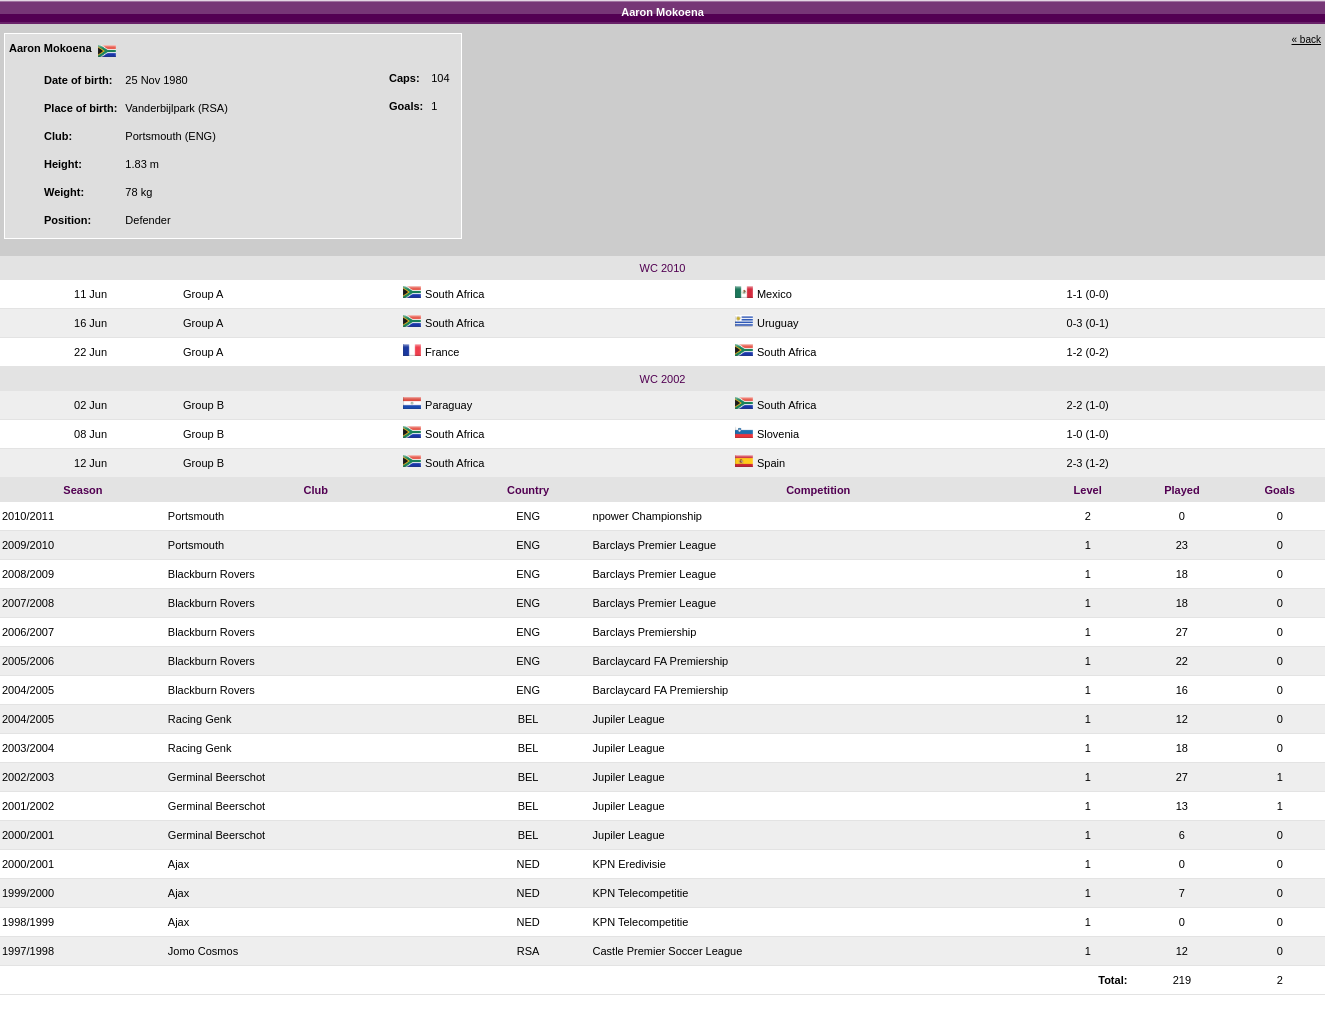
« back (1306, 39)
